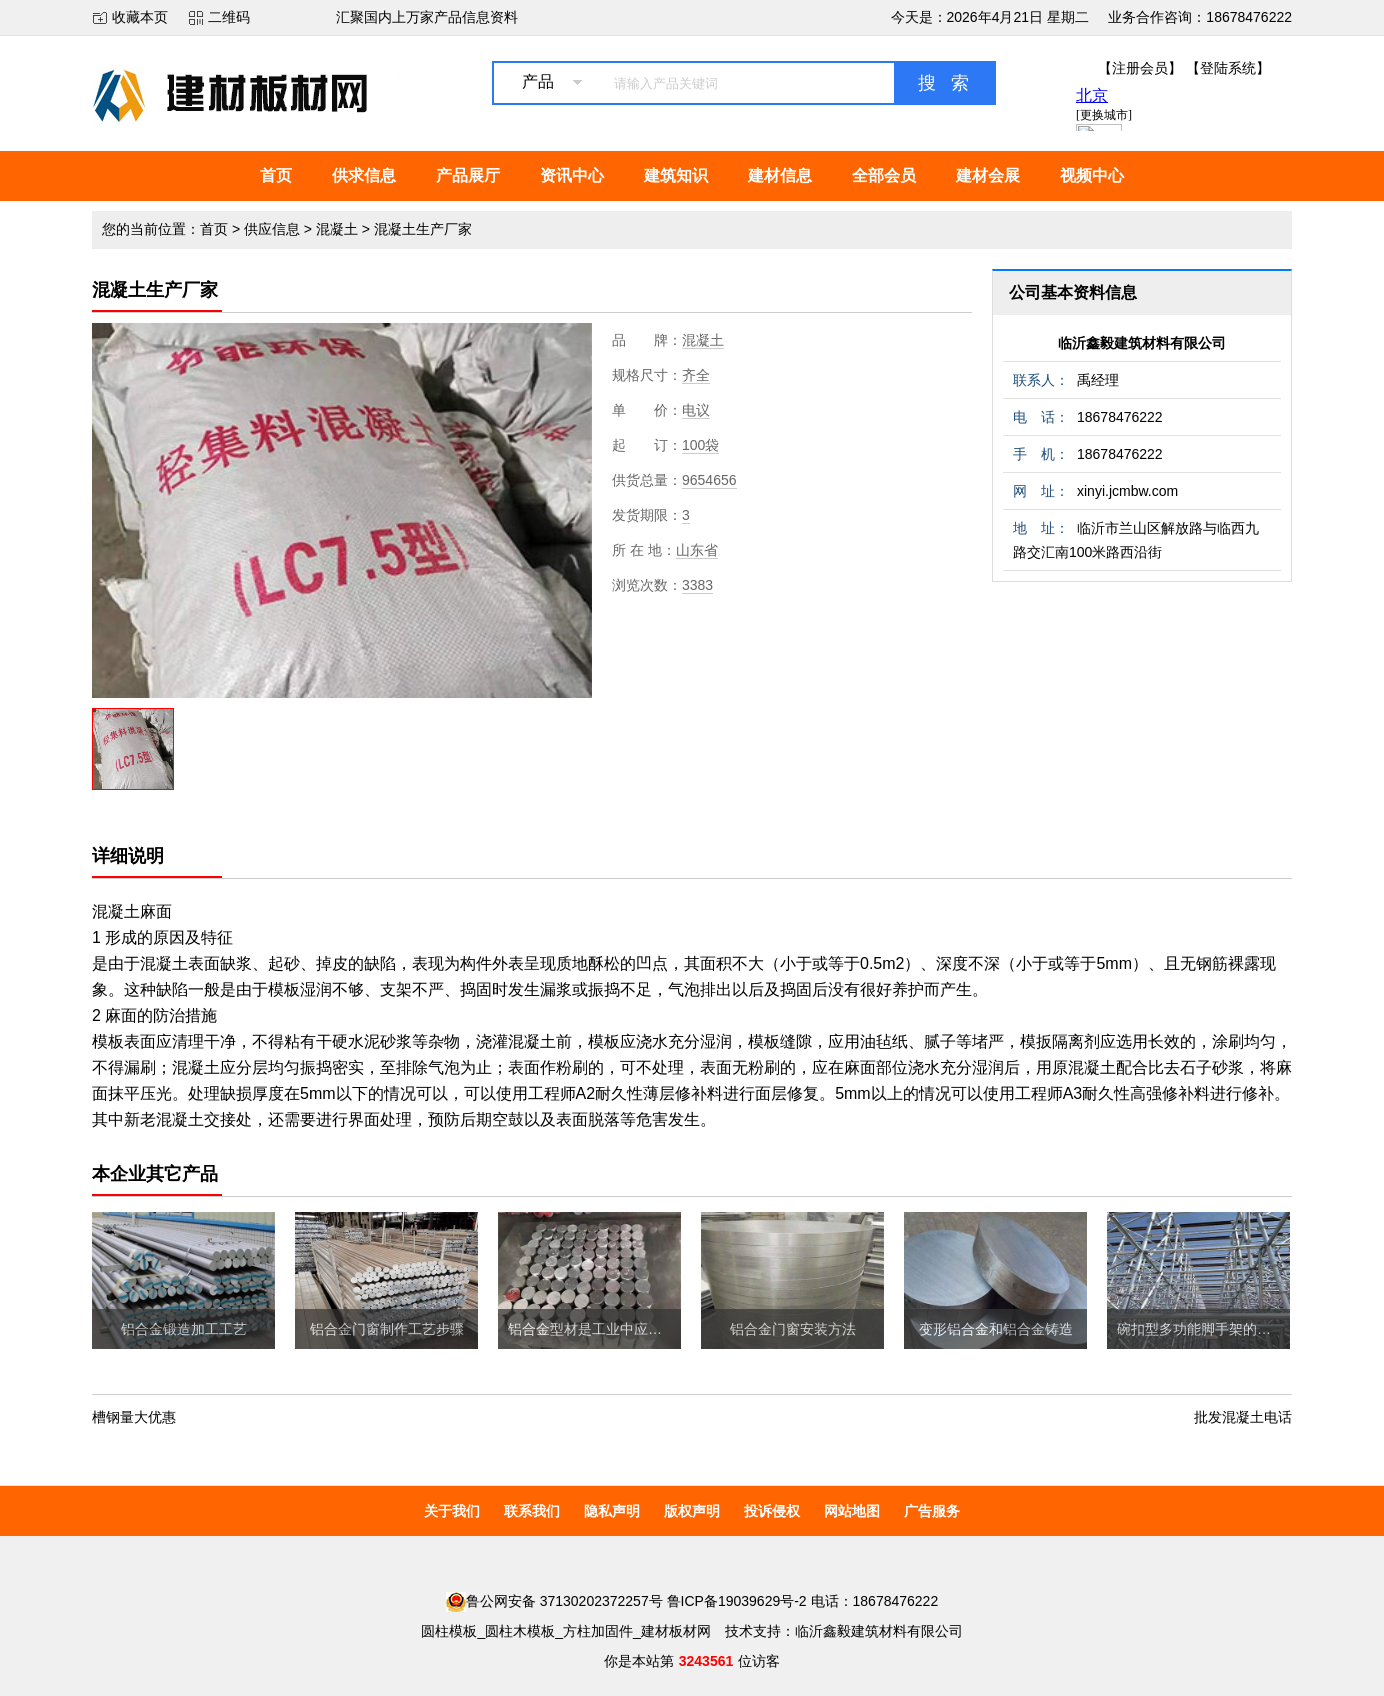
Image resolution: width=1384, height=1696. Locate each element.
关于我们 (452, 1511)
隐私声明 (612, 1511)
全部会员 (884, 175)
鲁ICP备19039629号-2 (737, 1601)
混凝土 (337, 229)
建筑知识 (676, 175)
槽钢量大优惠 (134, 1417)
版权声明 (692, 1511)
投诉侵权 (772, 1511)
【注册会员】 (1140, 68)
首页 (276, 175)
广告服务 (932, 1511)
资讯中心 (572, 175)
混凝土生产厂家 (423, 229)
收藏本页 (140, 17)
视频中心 (1092, 175)
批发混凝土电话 (1243, 1417)
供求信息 (364, 175)
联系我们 (532, 1511)
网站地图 (852, 1511)
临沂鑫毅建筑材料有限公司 (1142, 343)
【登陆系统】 (1228, 68)
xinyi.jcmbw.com (1127, 491)
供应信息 (272, 229)
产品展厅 (468, 175)
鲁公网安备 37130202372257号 (554, 1601)
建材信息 (780, 175)
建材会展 (988, 175)
